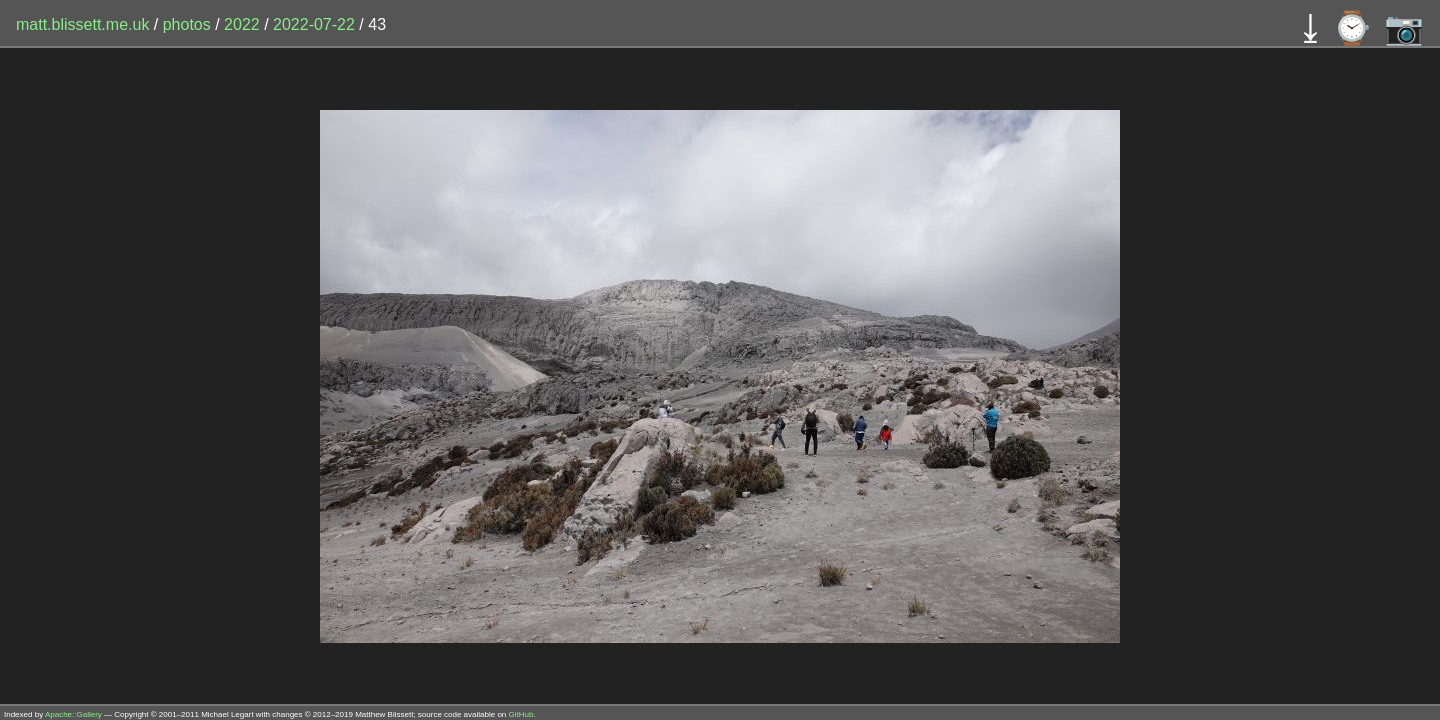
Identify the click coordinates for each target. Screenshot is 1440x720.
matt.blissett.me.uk (82, 24)
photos (187, 24)
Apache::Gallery (73, 714)
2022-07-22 (314, 24)
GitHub (521, 714)
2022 (242, 24)
